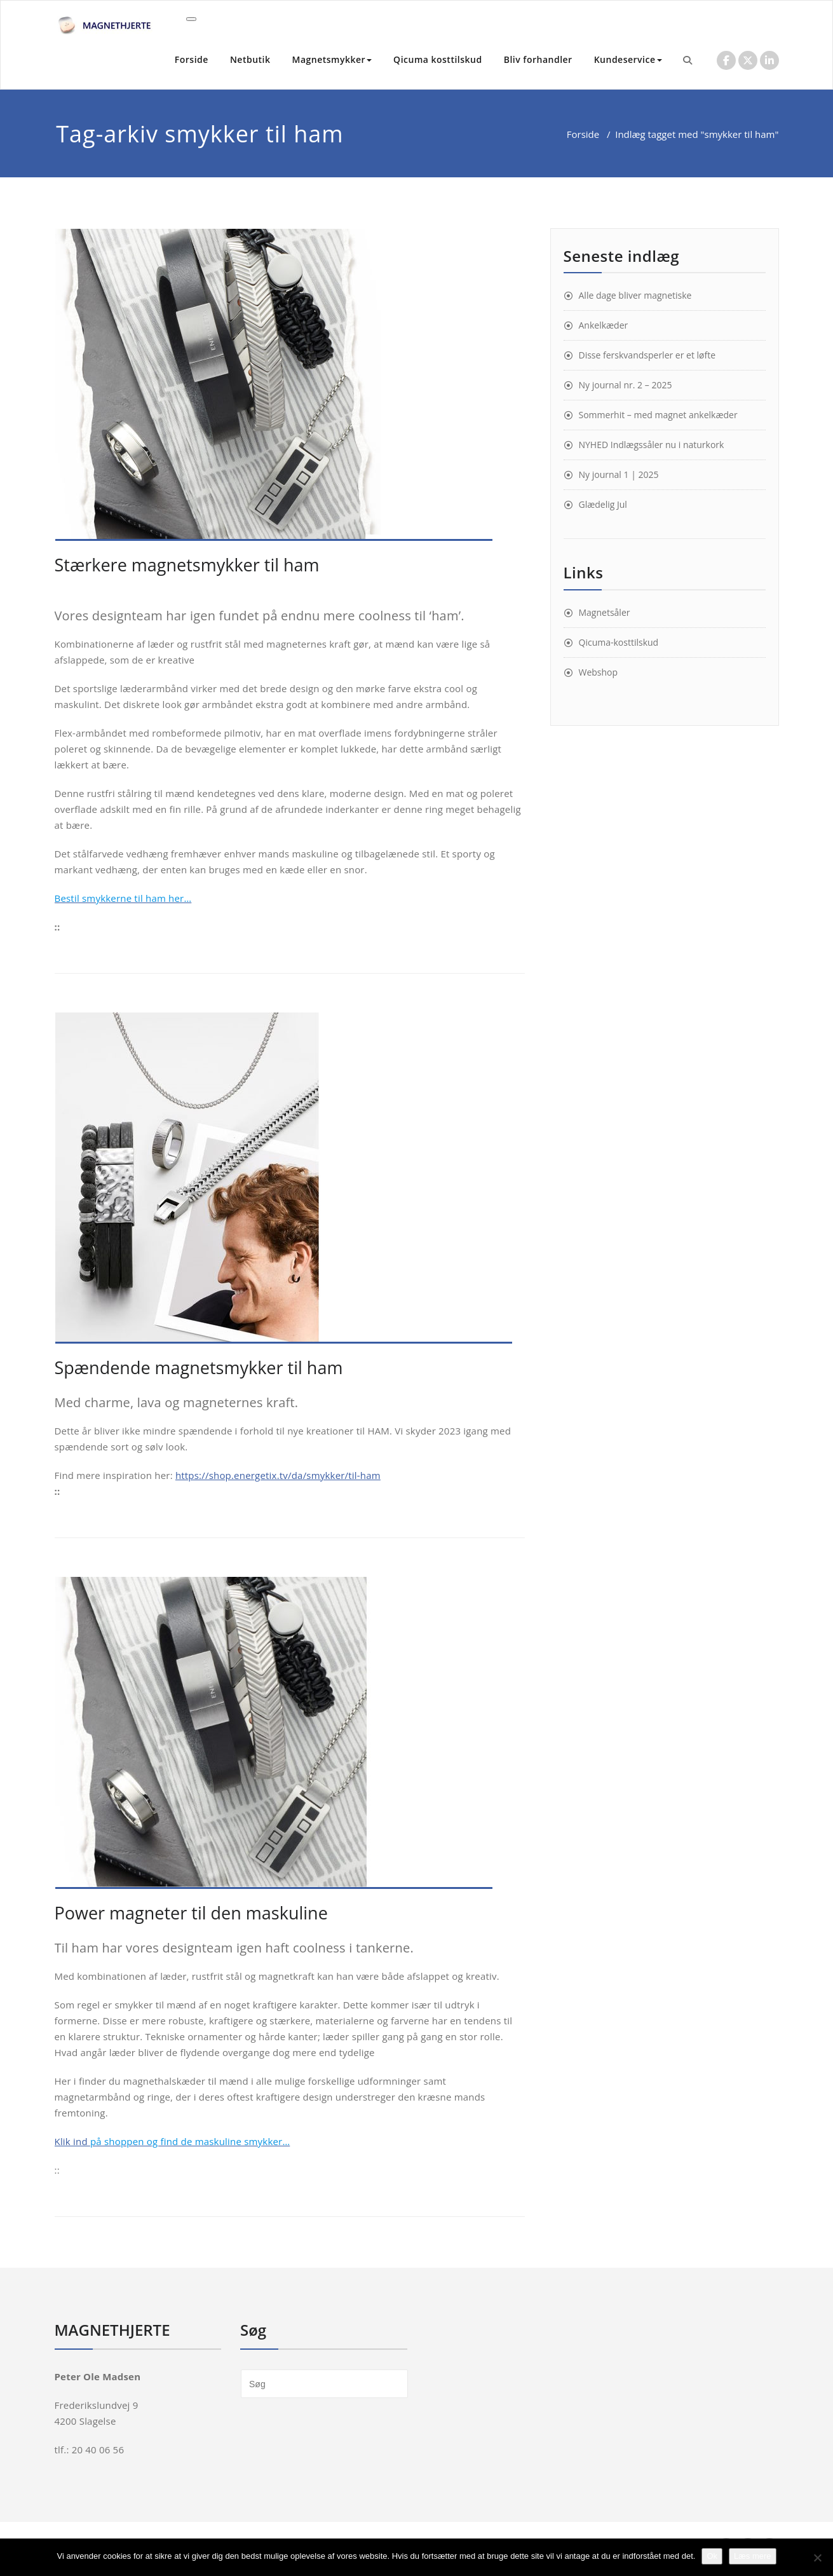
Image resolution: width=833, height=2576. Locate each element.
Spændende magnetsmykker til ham (199, 1367)
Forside (191, 59)
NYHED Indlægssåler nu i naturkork (651, 445)
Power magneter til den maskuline (191, 1913)
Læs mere (752, 2556)
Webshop (598, 672)
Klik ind (172, 2141)
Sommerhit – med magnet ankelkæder (658, 415)
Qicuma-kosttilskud (619, 642)
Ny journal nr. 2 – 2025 (625, 385)
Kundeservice (628, 59)
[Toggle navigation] (191, 19)
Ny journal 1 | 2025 (619, 474)
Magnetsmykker (332, 59)
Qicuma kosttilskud (437, 59)
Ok (712, 2556)
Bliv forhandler (538, 59)
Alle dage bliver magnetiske (635, 295)
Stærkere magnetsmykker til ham (187, 564)
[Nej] (817, 2557)
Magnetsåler (604, 612)
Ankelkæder (603, 325)
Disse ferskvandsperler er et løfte (647, 355)
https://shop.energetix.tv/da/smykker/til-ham (278, 1475)
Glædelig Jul (603, 504)
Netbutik (250, 59)
